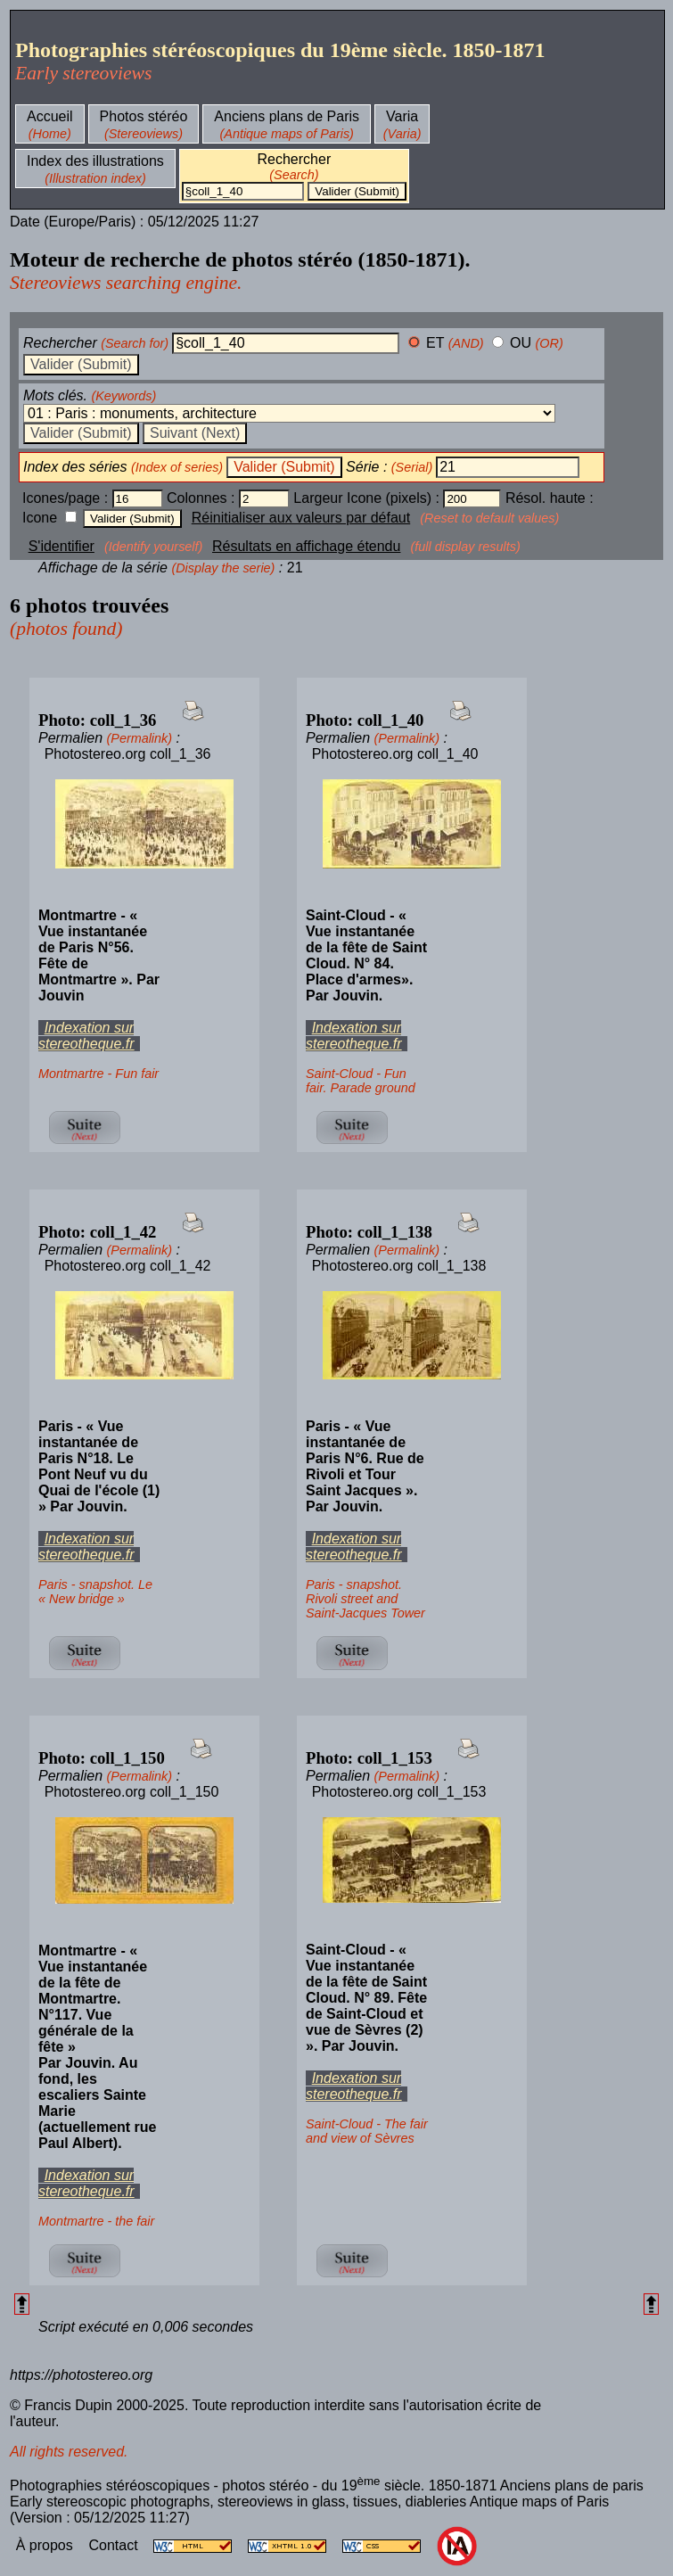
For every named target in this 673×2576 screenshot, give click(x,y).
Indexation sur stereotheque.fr (86, 1035)
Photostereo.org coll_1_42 (128, 1265)
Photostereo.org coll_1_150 (132, 1791)
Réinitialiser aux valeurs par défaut (301, 517)
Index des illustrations (95, 161)
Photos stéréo (144, 116)
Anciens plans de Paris (286, 116)
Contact (115, 2545)
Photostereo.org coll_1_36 (128, 753)
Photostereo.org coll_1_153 (399, 1791)
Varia (402, 116)
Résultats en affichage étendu (306, 546)
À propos (46, 2545)
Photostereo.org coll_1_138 (399, 1265)
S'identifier (61, 546)
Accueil (50, 116)
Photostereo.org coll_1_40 (395, 753)
